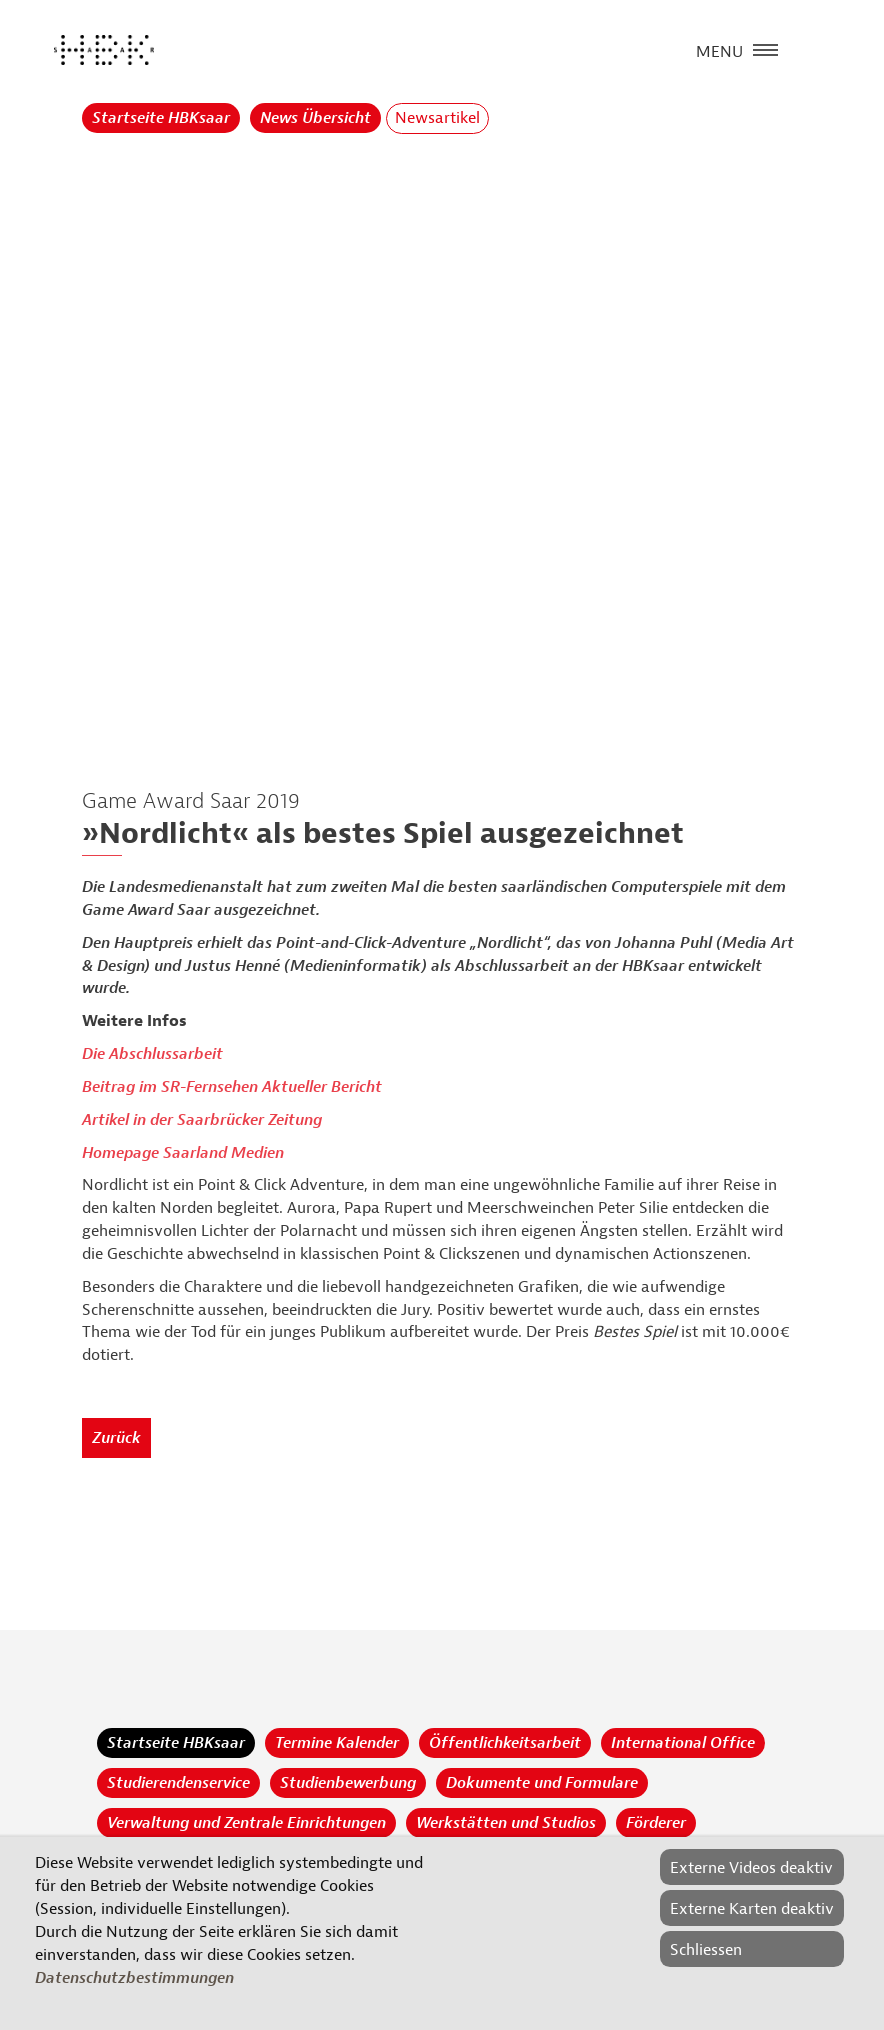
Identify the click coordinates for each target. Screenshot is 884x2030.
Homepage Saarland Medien (183, 1153)
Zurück (116, 1438)
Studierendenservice (178, 1783)
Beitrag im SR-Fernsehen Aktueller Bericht (232, 1087)
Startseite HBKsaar (161, 118)
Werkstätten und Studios (506, 1823)
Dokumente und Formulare (542, 1783)
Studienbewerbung (348, 1783)
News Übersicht (315, 118)
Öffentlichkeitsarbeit (505, 1743)
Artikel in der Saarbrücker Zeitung (202, 1120)
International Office (683, 1743)
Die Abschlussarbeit (152, 1054)
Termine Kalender (337, 1743)
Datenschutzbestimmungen (134, 1978)
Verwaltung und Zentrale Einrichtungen (246, 1823)
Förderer (656, 1823)
